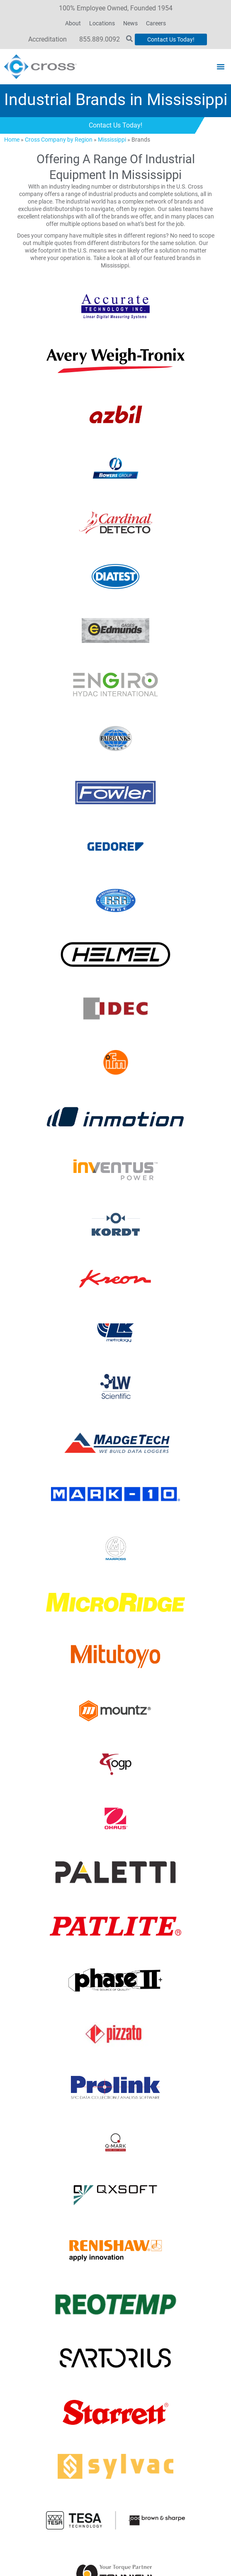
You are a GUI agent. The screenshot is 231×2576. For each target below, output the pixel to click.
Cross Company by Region (58, 139)
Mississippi (112, 139)
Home (11, 139)
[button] (220, 66)
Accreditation (47, 39)
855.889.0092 (99, 39)
